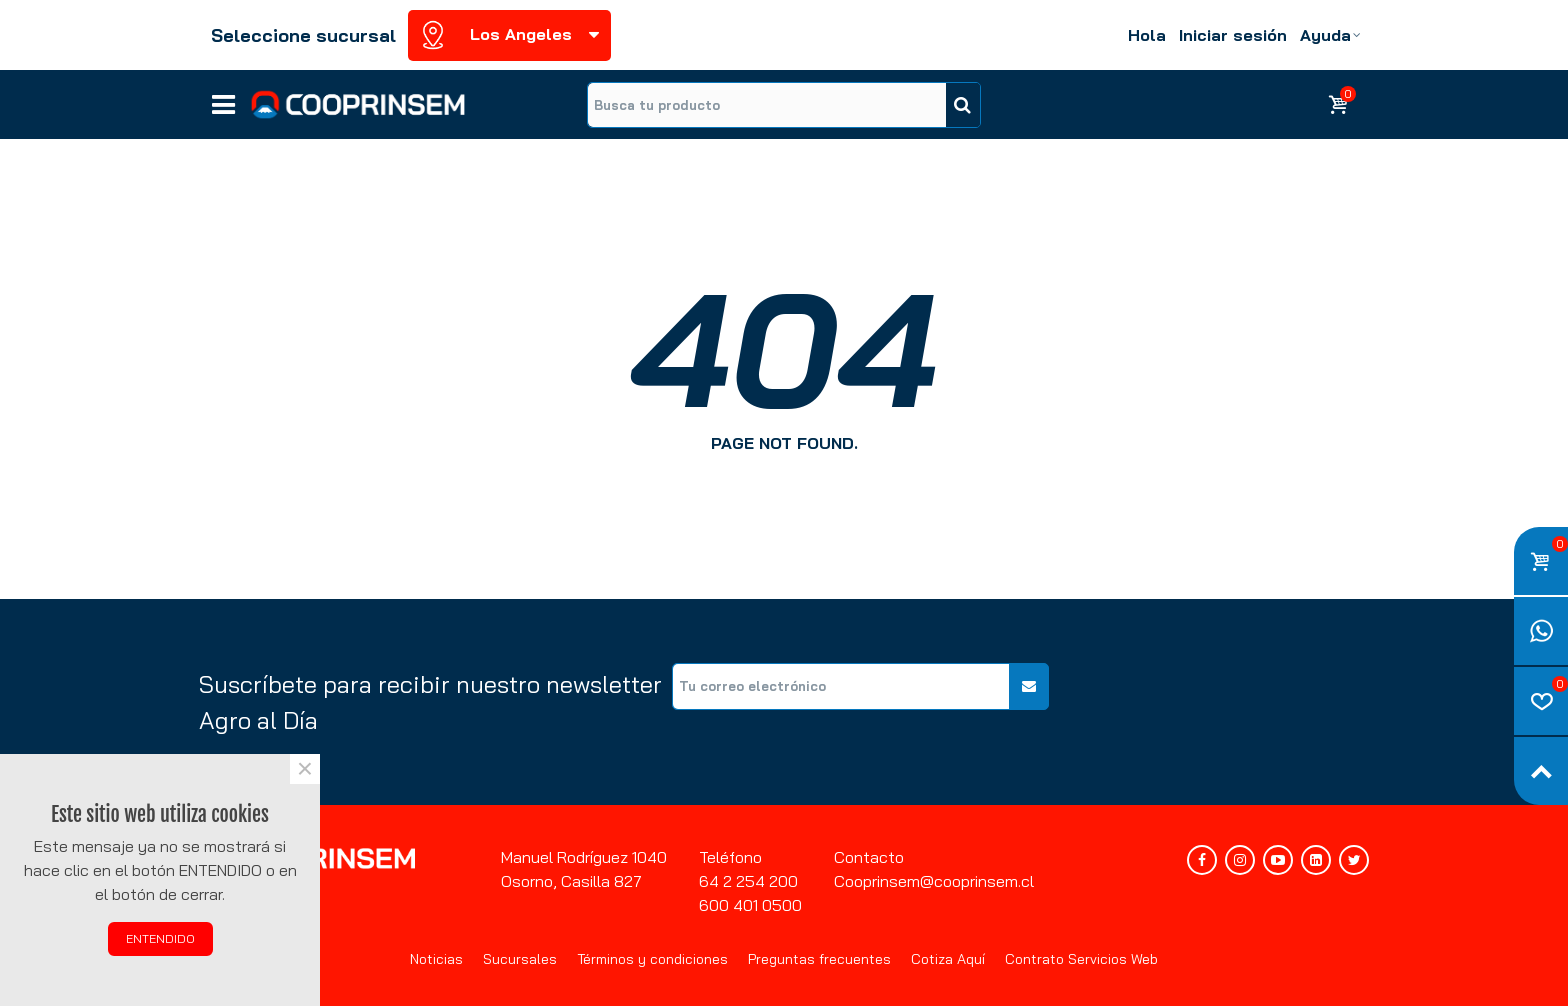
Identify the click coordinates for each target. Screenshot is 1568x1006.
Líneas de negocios (223, 98)
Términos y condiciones (652, 959)
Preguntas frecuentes (819, 959)
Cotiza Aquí (948, 959)
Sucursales (520, 959)
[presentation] (1217, 702)
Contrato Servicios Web (1081, 959)
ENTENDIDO (160, 938)
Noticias (436, 959)
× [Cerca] (305, 769)
